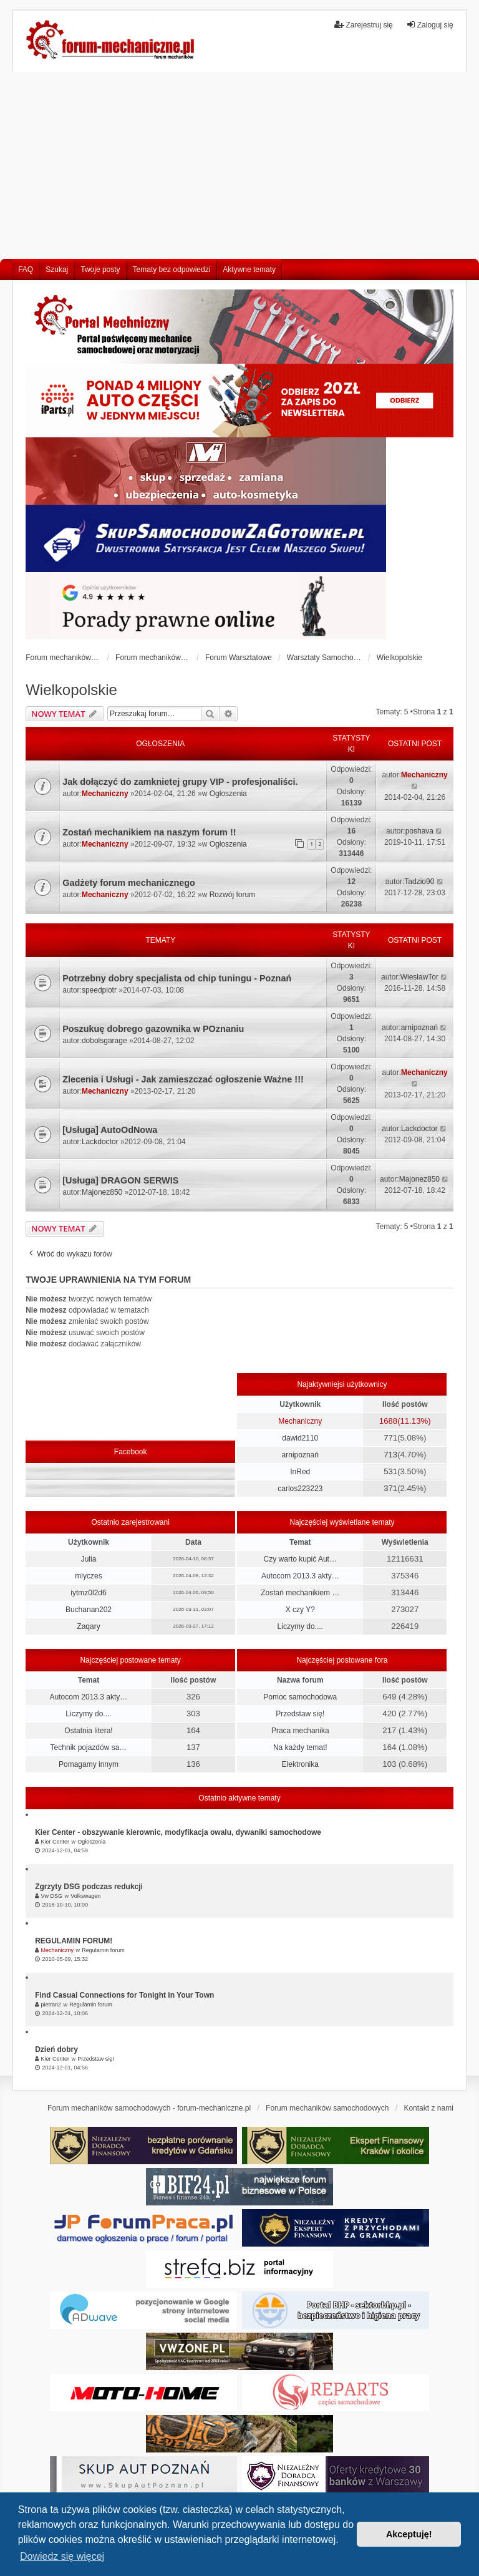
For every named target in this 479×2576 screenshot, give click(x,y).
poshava (419, 831)
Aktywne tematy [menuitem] (249, 269)
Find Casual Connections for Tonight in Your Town (124, 1995)
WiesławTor (419, 977)
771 (390, 1437)
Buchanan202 (88, 1609)
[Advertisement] (239, 165)
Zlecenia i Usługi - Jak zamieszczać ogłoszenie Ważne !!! (183, 1079)
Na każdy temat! (300, 1747)
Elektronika (300, 1764)
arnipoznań (419, 1027)
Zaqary (88, 1626)
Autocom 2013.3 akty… (300, 1576)
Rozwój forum (232, 894)
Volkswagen (85, 1896)
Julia (89, 1559)
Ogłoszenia (228, 793)
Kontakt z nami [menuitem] (428, 2108)
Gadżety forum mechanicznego (128, 883)
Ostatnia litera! (88, 1730)
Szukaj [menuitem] (57, 269)
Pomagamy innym (89, 1764)
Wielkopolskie (71, 689)
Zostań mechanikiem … (300, 1592)
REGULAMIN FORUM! (73, 1941)
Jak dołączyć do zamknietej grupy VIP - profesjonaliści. (180, 782)
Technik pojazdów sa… (89, 1747)
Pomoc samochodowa (300, 1697)
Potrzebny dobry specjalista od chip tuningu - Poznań (176, 978)
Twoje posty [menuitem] (100, 269)
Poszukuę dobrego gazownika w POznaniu (153, 1029)
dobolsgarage (104, 1040)
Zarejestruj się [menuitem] (363, 24)
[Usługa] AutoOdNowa (109, 1130)
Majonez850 (102, 1192)
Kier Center (55, 1842)
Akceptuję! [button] (409, 2534)
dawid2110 (300, 1438)
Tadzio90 (419, 881)
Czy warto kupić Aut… (300, 1559)
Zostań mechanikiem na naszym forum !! (149, 832)
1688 (388, 1421)
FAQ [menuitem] (25, 269)
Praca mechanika (300, 1730)
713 (390, 1454)
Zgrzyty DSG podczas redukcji (89, 1886)
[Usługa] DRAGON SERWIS (120, 1180)
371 (390, 1488)
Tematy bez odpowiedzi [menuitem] (172, 269)
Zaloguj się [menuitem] (429, 24)
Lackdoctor (100, 1141)
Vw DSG (52, 1896)
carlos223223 (300, 1488)
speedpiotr (99, 990)
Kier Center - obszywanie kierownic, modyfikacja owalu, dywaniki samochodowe (178, 1832)
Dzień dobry (56, 2049)
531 (390, 1471)
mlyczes (88, 1576)
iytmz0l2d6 (88, 1592)
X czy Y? (300, 1609)
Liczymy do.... (300, 1626)
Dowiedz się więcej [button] (62, 2556)
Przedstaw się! (300, 1713)
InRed (300, 1471)
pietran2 (51, 2004)
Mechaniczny (105, 793)
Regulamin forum (103, 1950)
